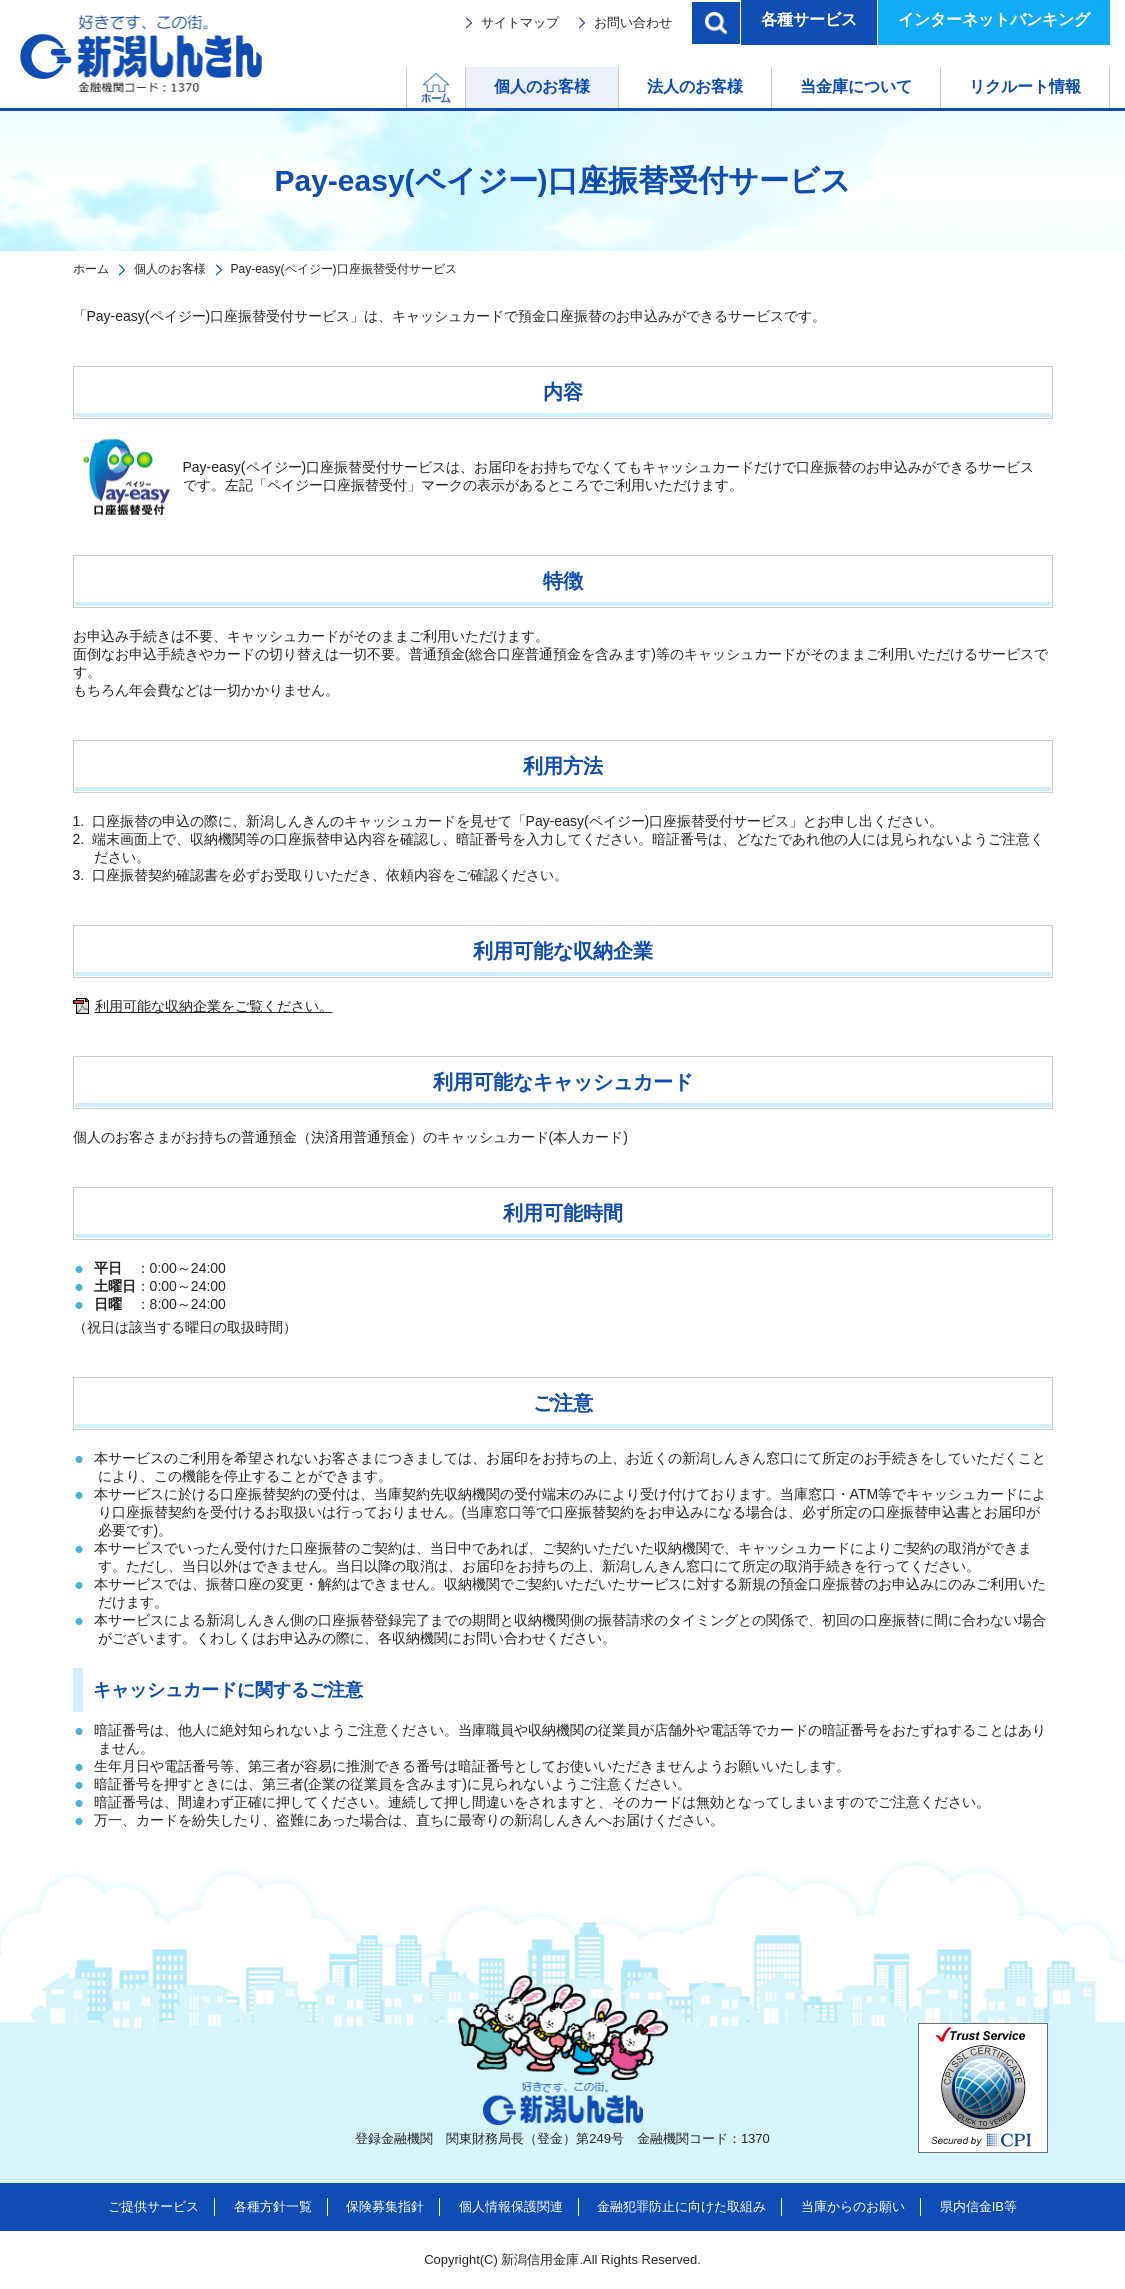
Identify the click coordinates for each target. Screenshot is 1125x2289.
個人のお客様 (542, 86)
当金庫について (856, 86)
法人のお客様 (695, 86)
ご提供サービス (153, 2206)
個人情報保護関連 (511, 2206)
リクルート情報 (1025, 86)
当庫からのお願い (853, 2206)
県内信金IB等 (978, 2206)
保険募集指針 (385, 2206)
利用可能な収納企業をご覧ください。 (214, 1006)
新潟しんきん (141, 54)
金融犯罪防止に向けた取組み (681, 2206)
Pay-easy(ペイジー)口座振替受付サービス (344, 269)
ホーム (465, 86)
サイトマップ (520, 22)
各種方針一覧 (273, 2206)
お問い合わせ (633, 22)
